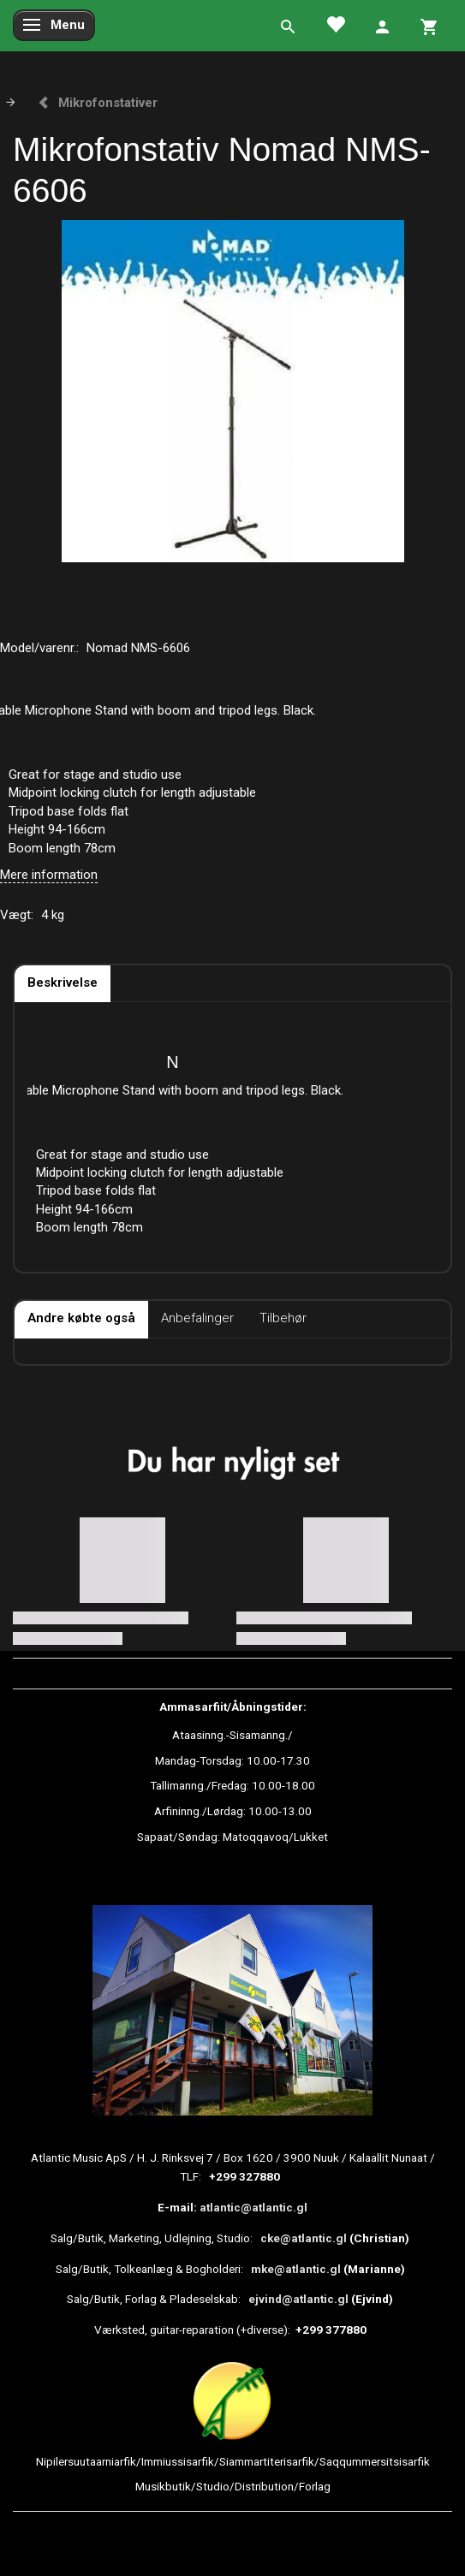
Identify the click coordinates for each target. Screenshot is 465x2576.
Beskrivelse (62, 982)
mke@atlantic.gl (296, 2269)
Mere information (49, 874)
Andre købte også (81, 1318)
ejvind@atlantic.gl (298, 2299)
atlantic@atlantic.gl (253, 2207)
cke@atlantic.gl (303, 2238)
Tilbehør (283, 1318)
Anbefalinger (197, 1318)
